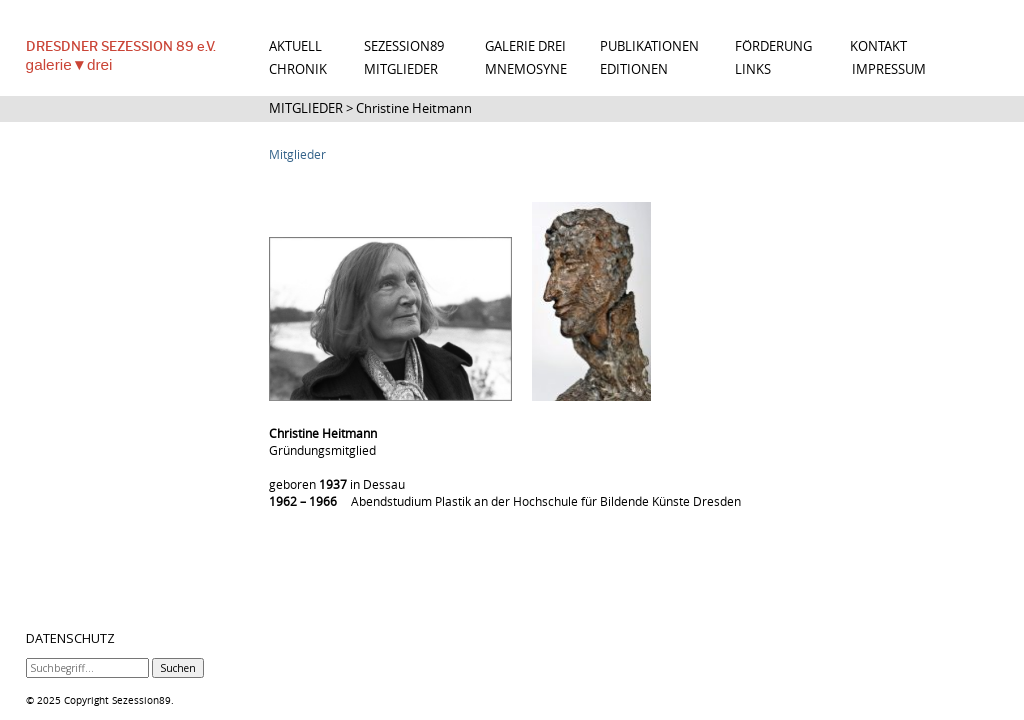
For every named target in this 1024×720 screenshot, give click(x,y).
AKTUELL (295, 46)
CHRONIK (298, 69)
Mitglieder (297, 154)
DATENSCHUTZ (70, 639)
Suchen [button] (178, 668)
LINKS (753, 69)
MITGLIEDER (401, 69)
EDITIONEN (634, 69)
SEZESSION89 (404, 46)
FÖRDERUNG (773, 46)
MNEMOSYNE (526, 69)
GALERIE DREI (525, 46)
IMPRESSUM (889, 69)
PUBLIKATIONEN (649, 46)
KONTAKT (878, 46)
